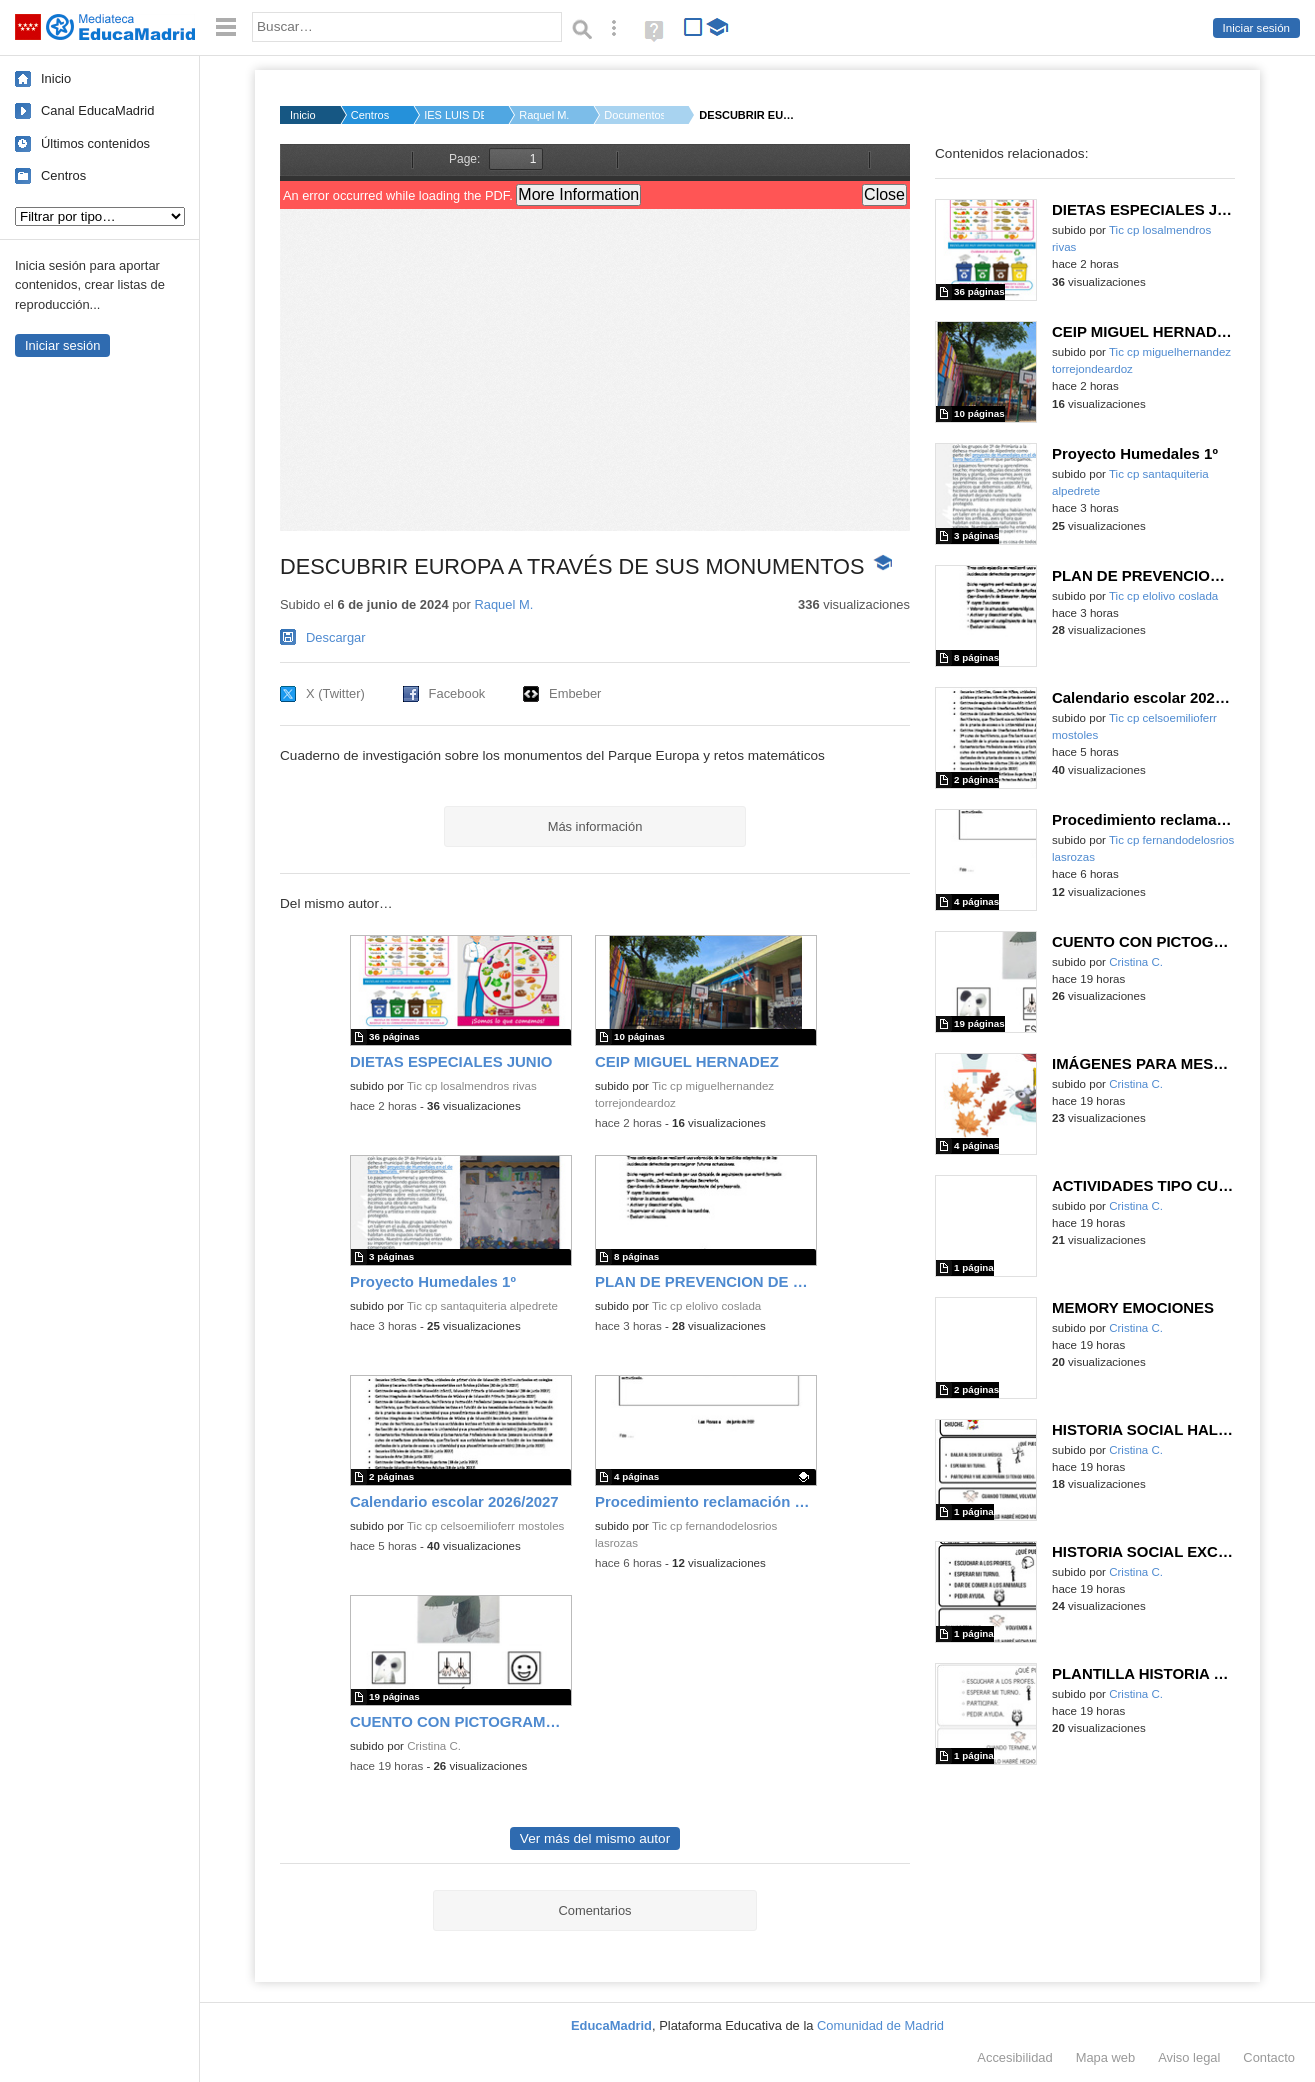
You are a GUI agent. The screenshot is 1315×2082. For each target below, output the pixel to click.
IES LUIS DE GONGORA (454, 115)
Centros (63, 175)
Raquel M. (544, 115)
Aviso (1189, 2057)
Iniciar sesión (1256, 28)
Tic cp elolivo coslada (706, 1306)
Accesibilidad (1014, 2057)
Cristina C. (434, 1746)
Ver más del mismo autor (595, 1838)
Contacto (1269, 2057)
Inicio (56, 78)
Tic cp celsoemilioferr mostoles (485, 1526)
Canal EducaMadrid (97, 110)
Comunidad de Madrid (880, 2025)
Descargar (336, 637)
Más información (595, 826)
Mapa (1106, 2057)
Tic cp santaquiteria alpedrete (482, 1306)
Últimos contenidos (95, 143)
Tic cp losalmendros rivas (472, 1086)
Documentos (634, 115)
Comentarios (594, 1910)
